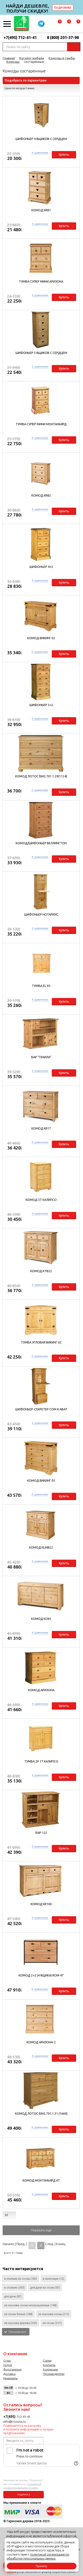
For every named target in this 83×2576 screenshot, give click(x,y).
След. (49, 2244)
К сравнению (40, 152)
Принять (41, 2566)
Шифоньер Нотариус (41, 914)
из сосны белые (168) (18, 2314)
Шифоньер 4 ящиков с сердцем (41, 139)
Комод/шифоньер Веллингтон (41, 843)
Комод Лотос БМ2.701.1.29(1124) (41, 776)
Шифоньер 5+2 (41, 705)
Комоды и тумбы (61, 58)
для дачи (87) (12, 2296)
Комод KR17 (41, 1128)
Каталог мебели (31, 58)
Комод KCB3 (41, 1619)
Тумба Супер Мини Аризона (41, 281)
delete (79, 7)
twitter (60, 2389)
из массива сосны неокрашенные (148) (30, 2305)
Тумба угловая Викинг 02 (41, 1342)
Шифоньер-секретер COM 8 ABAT (41, 1409)
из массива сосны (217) (53, 2314)
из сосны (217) (52, 2322)
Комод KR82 (41, 495)
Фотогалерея (12, 2369)
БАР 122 (41, 1832)
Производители (53, 2373)
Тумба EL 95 (41, 986)
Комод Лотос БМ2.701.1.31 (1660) (41, 2113)
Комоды (12, 62)
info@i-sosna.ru (14, 2421)
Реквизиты (10, 2378)
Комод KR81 (41, 210)
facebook (51, 2389)
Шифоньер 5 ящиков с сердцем (41, 353)
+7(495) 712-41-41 (20, 37)
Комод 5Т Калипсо (41, 1200)
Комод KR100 (41, 1904)
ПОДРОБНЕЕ (62, 7)
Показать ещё (41, 2230)
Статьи (47, 2360)
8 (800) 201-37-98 (63, 37)
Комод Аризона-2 (41, 2042)
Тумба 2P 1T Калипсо (41, 1761)
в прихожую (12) (53, 2278)
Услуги (7, 2364)
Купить (64, 154)
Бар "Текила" (41, 1057)
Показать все (17, 2331)
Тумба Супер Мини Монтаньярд (41, 424)
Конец (60, 2244)
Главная (9, 58)
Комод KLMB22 (41, 1547)
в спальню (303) (14, 2287)
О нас (7, 2360)
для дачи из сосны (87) (45, 2287)
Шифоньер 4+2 (41, 567)
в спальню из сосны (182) (20, 2278)
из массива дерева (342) (20, 2322)
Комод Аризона (41, 1690)
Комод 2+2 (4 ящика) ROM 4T (41, 1975)
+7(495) (9, 2417)
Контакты (49, 2364)
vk (42, 2389)
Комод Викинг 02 (41, 638)
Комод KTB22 (41, 1271)
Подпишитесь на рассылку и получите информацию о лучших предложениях (28, 2429)
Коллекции (50, 2369)
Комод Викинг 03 (41, 1480)
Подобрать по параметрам (25, 80)
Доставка (9, 2373)
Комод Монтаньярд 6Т (41, 2180)
